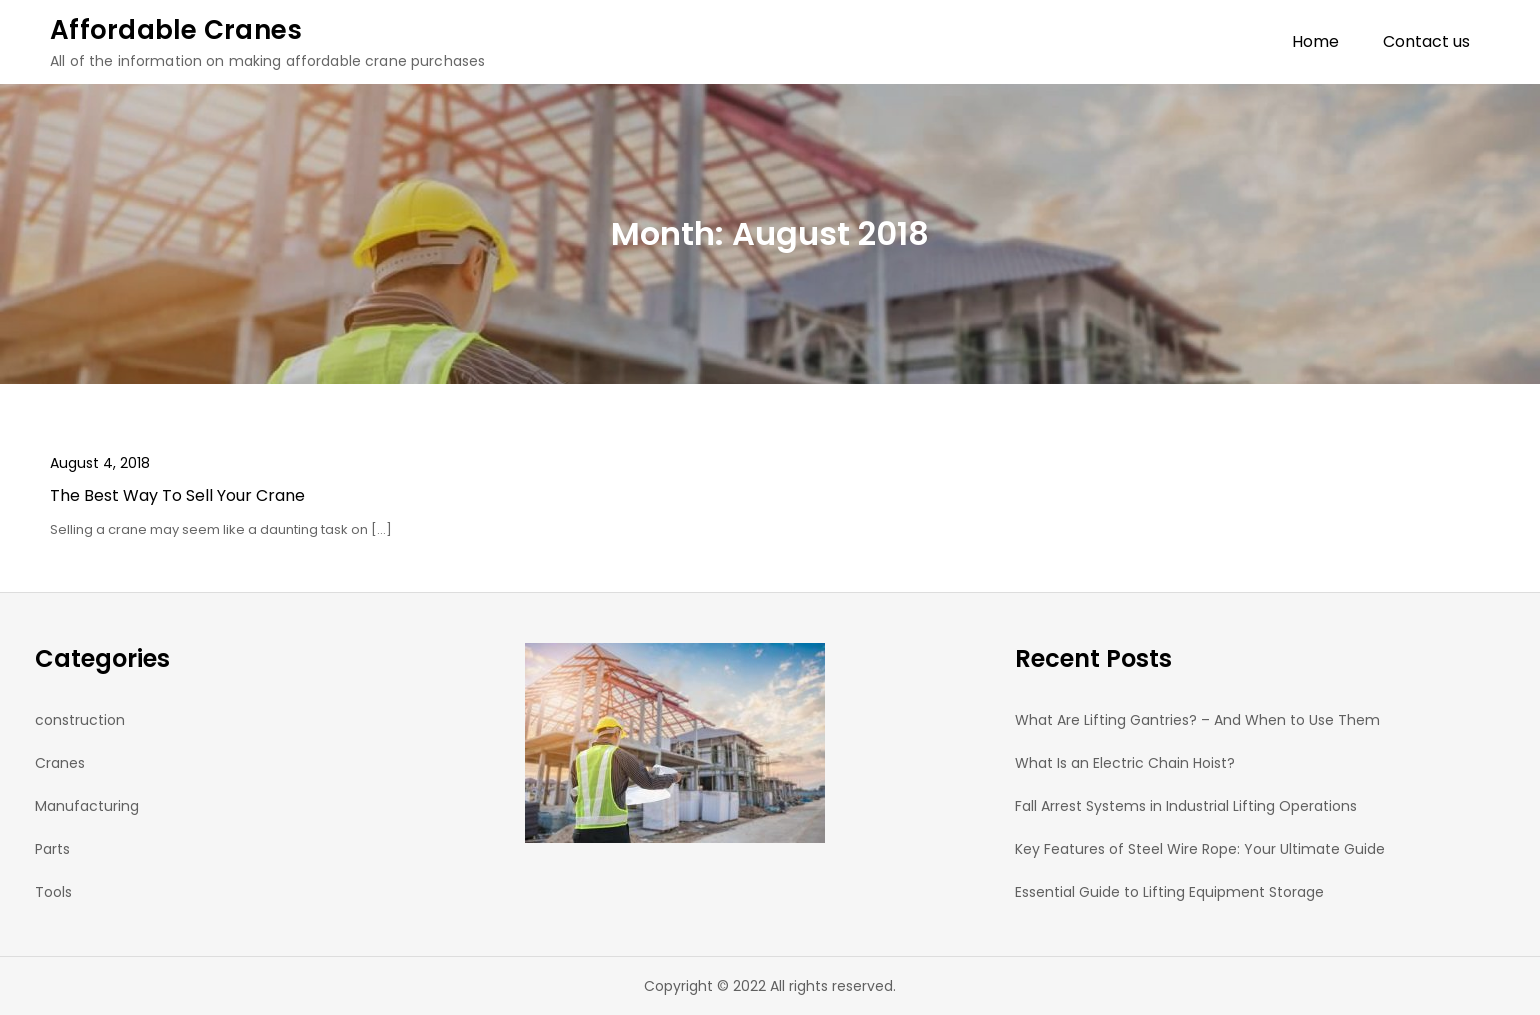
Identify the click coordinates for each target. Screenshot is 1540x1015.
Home (1315, 41)
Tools (53, 892)
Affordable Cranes (176, 30)
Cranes (60, 763)
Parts (52, 849)
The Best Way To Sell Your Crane (177, 495)
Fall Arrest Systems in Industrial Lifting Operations (1186, 806)
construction (80, 720)
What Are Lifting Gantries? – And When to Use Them (1197, 720)
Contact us (1426, 41)
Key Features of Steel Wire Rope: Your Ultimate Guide (1200, 849)
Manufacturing (87, 806)
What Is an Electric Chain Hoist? (1129, 763)
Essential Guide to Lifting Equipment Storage (1169, 892)
